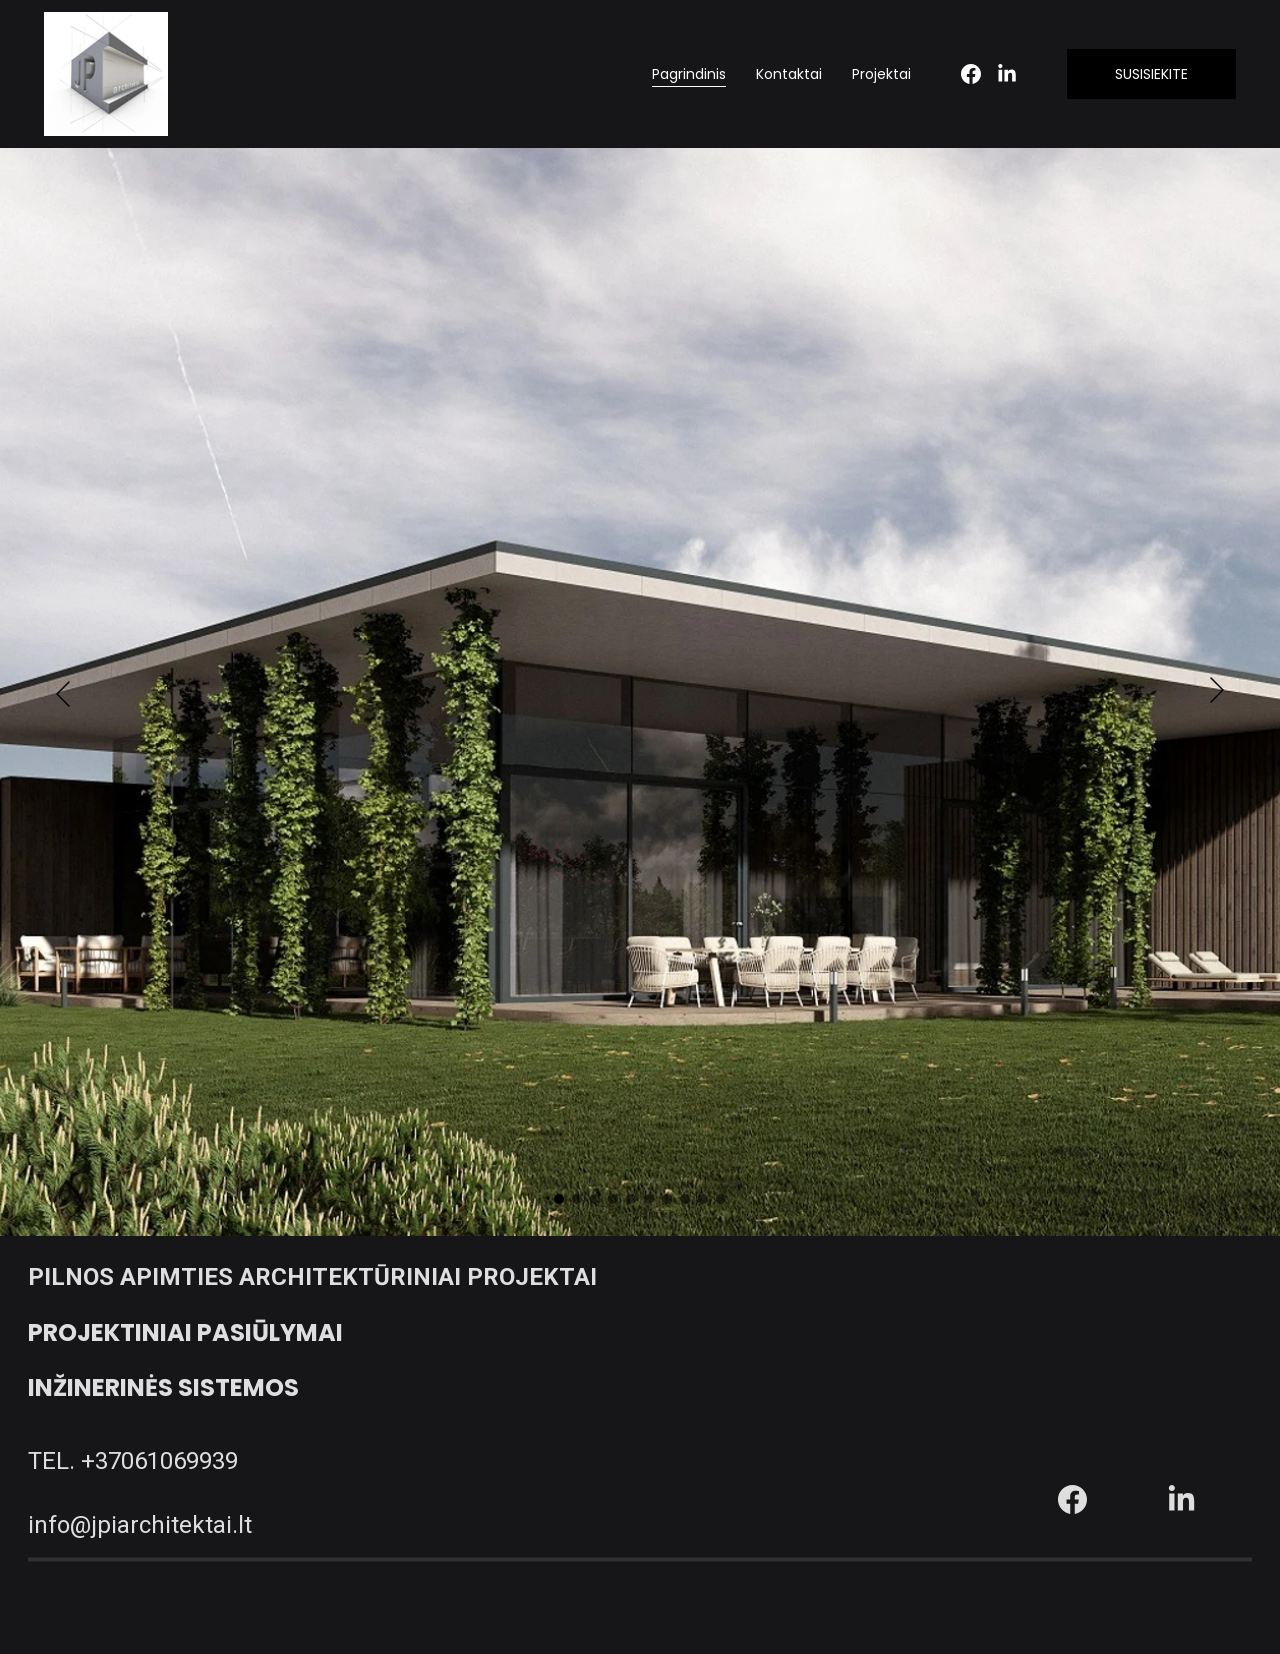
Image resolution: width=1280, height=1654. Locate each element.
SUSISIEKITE (1151, 74)
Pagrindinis (689, 74)
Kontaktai (789, 74)
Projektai (881, 74)
